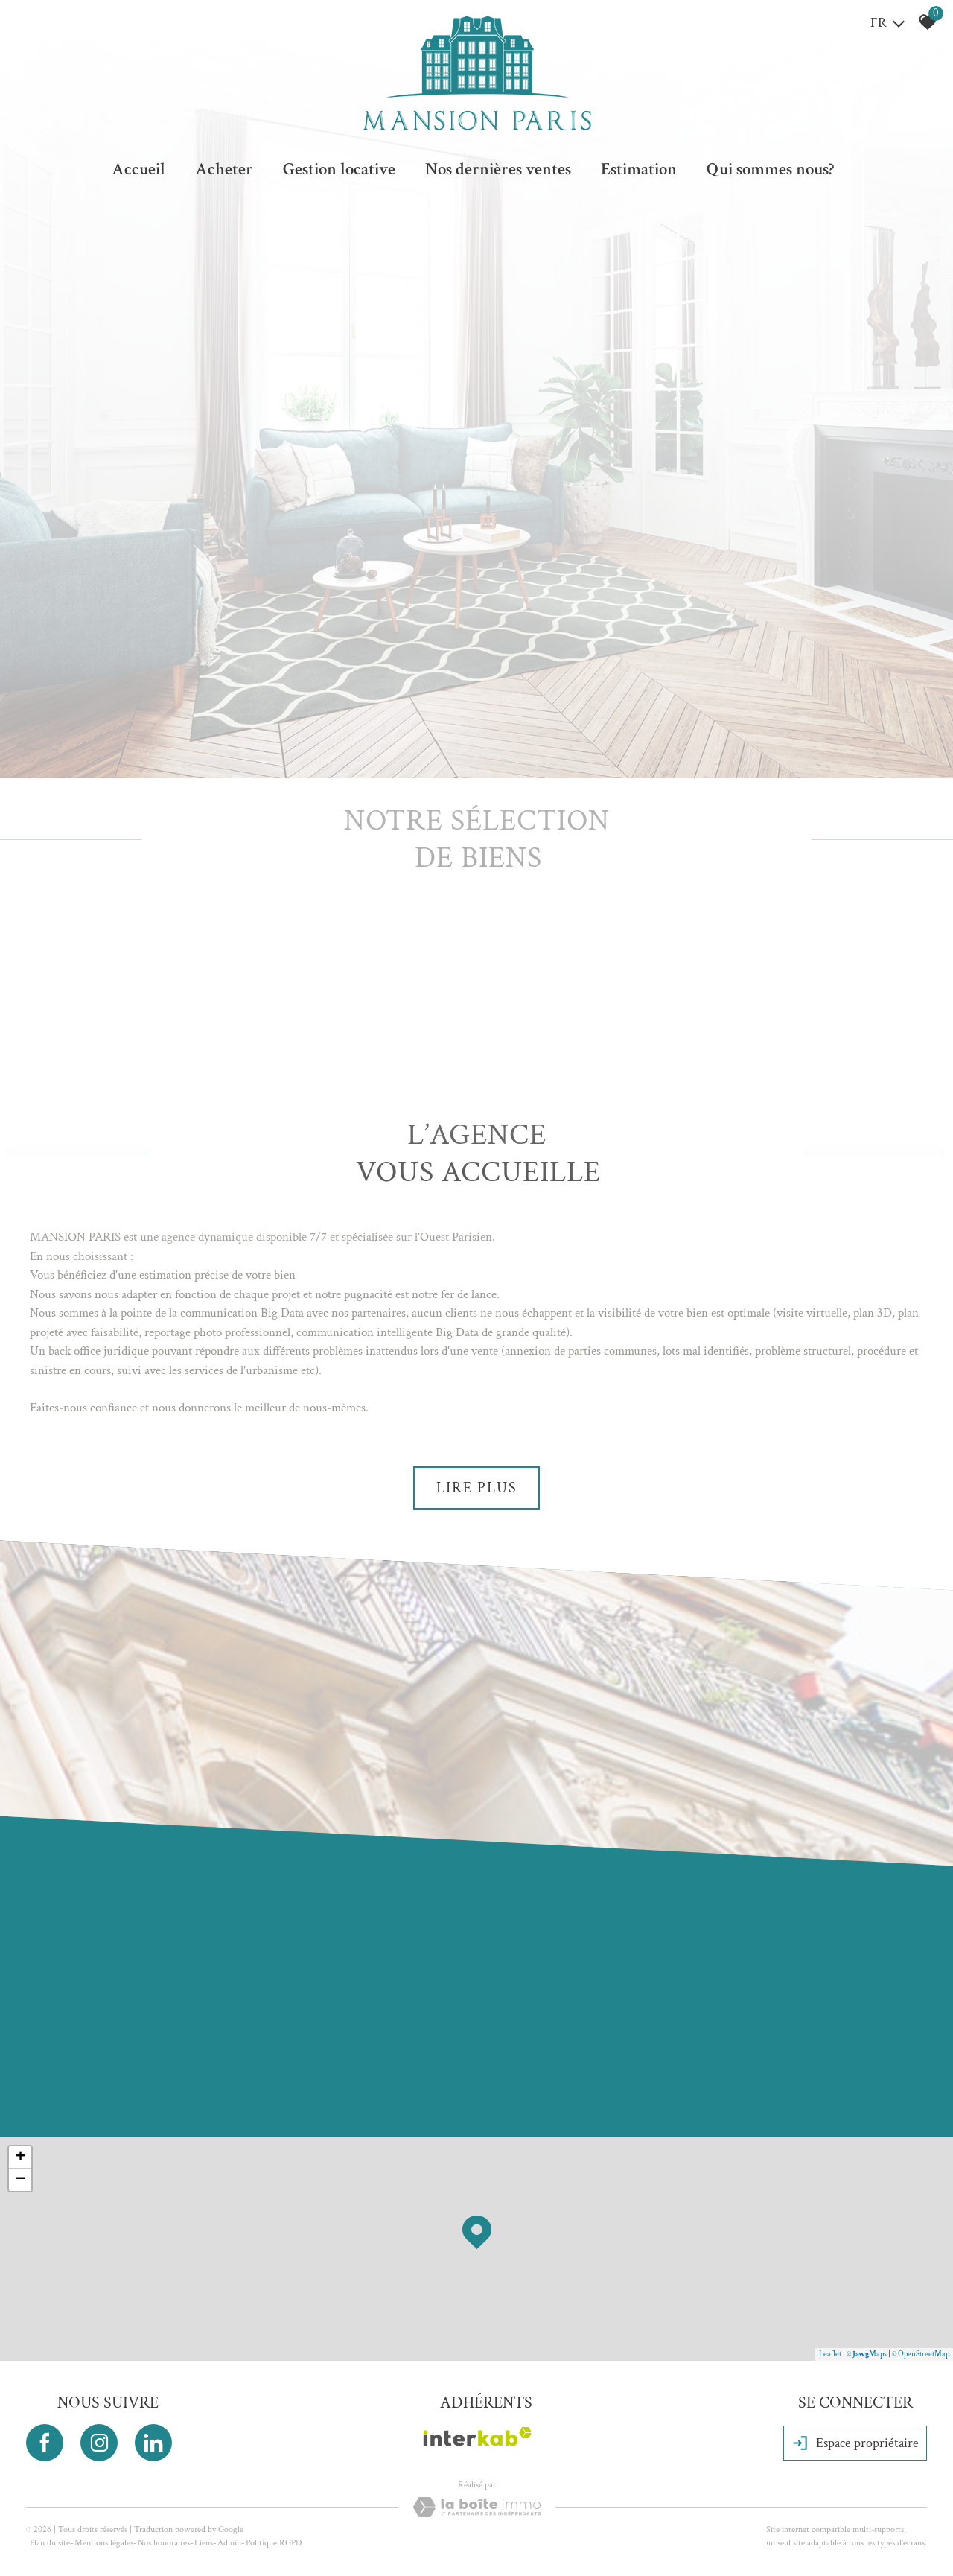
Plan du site (50, 2542)
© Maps (867, 2354)
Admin (229, 2542)
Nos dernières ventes (498, 169)
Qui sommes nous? (770, 169)
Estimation (639, 169)
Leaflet (830, 2354)
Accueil (138, 169)
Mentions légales (103, 2542)
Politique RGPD (274, 2542)
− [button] (20, 2180)
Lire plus (476, 1488)
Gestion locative (339, 169)
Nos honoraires (164, 2542)
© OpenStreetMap (920, 2354)
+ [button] (20, 2157)
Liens (203, 2542)
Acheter (224, 169)
